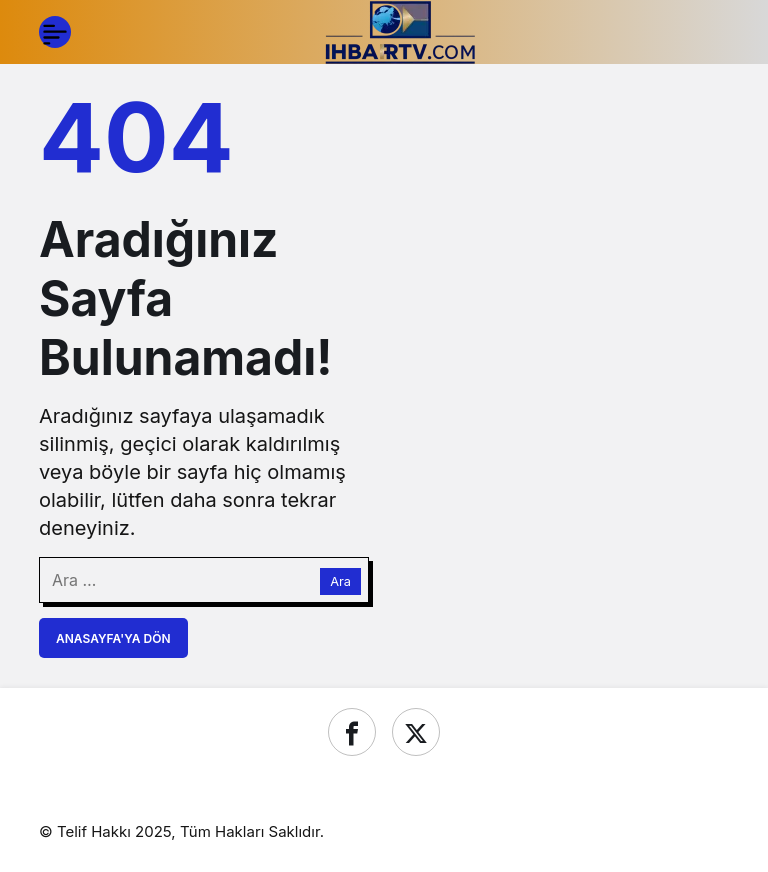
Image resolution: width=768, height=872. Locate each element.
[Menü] (55, 32)
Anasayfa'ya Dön (113, 638)
